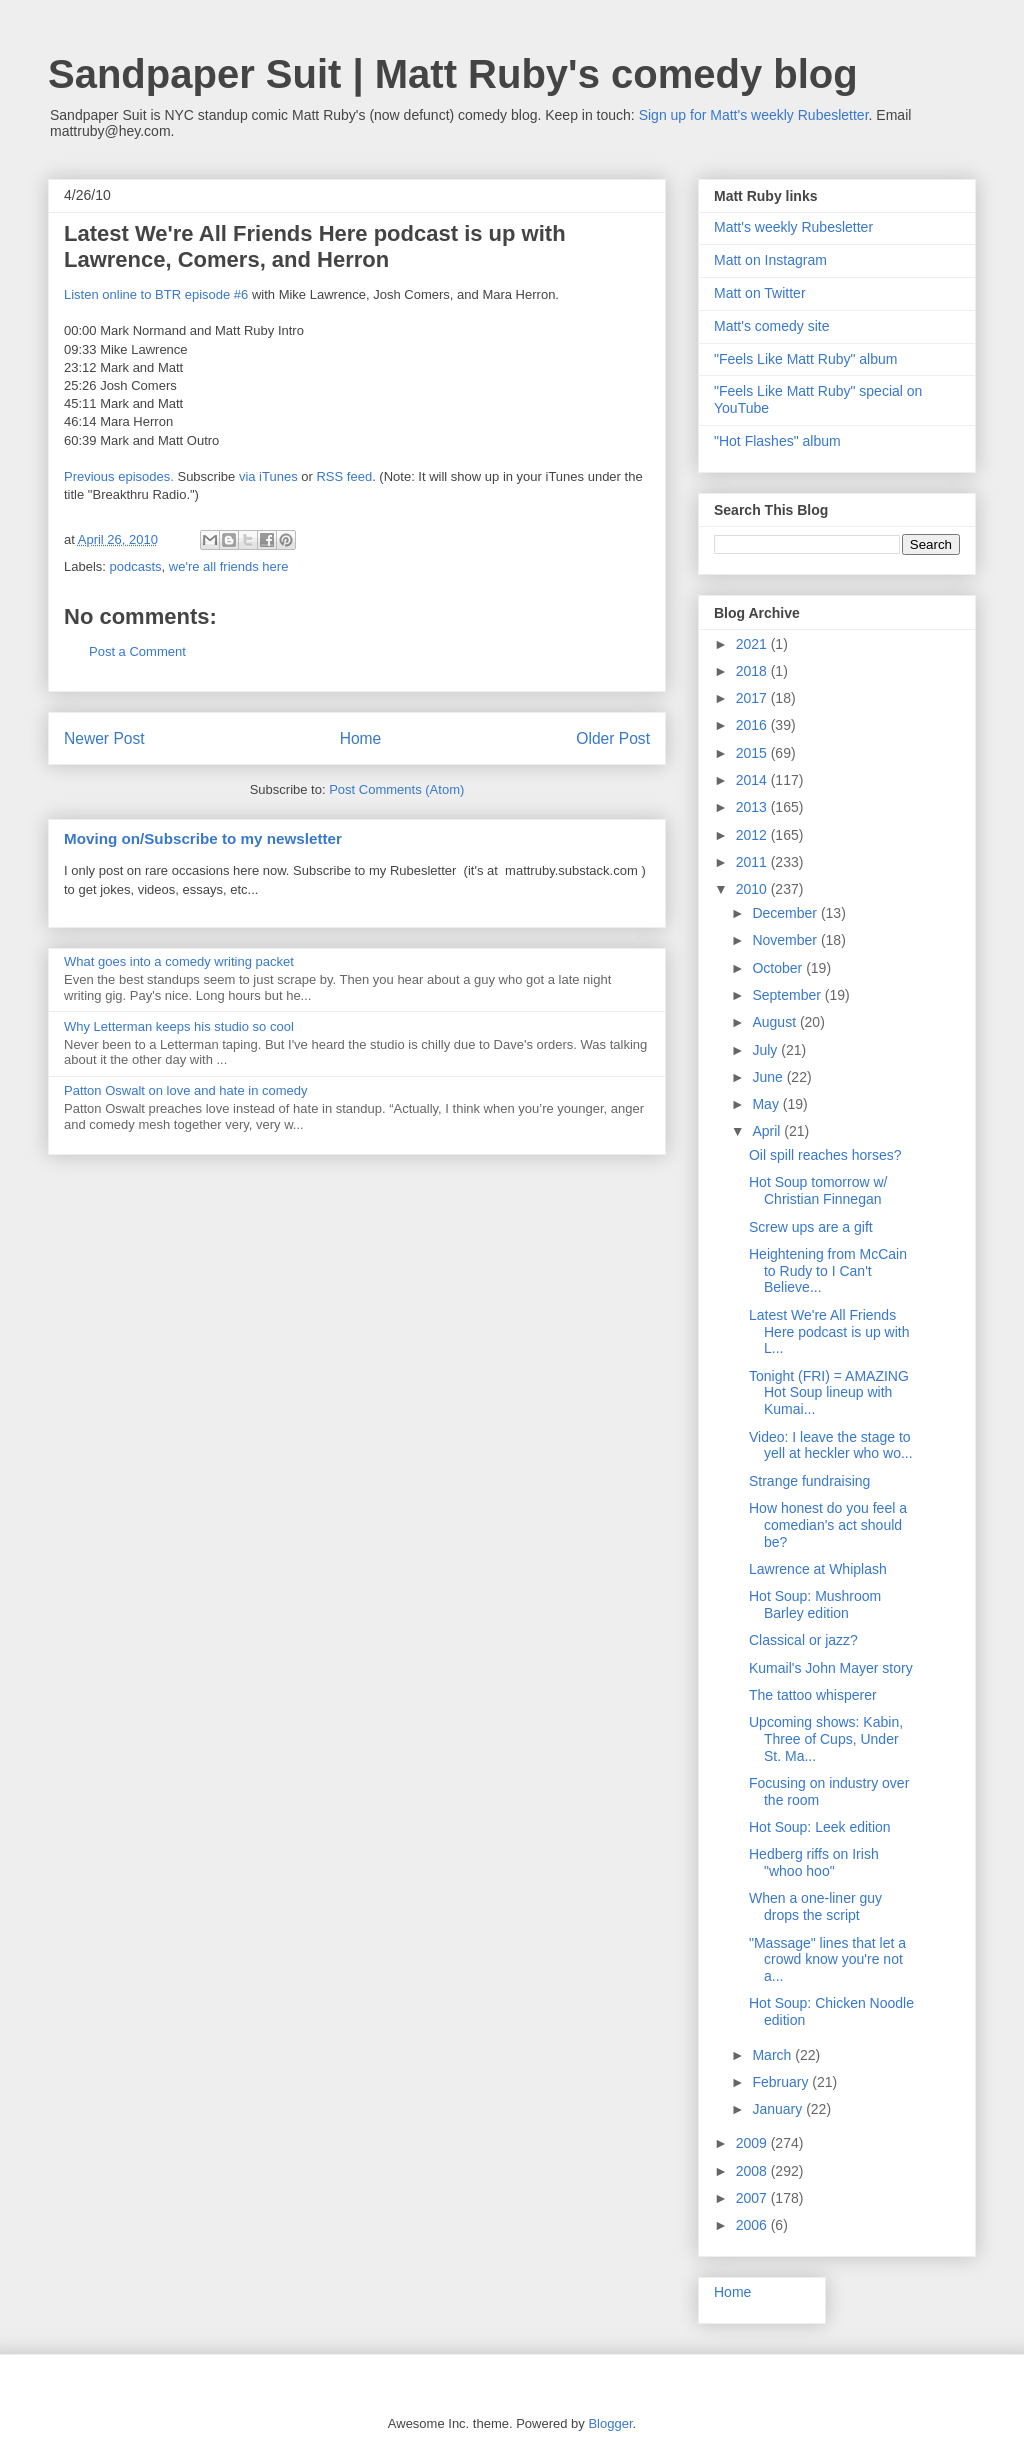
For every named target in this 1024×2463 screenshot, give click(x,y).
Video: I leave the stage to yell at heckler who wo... (831, 1445)
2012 (753, 835)
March (773, 2055)
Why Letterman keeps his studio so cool (179, 1026)
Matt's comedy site (772, 326)
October (779, 968)
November (786, 940)
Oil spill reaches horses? (825, 1155)
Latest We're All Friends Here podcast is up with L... (829, 1332)
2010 (753, 889)
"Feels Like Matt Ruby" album (805, 359)
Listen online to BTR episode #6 (156, 294)
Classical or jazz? (803, 1640)
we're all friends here (229, 566)
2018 (753, 671)
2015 (753, 753)
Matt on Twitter (760, 293)
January (779, 2109)
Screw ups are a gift (811, 1227)
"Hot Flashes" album (777, 441)
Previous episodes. (119, 476)
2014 (753, 780)
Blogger (610, 2423)
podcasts (136, 566)
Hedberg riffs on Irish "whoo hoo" (814, 1862)
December (786, 913)
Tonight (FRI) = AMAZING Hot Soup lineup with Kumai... (829, 1393)
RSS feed (344, 476)
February (782, 2082)
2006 (753, 2225)
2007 (753, 2198)
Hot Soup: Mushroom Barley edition (815, 1604)
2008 (753, 2171)
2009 (753, 2143)
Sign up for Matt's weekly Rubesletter (754, 115)
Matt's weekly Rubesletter (793, 227)
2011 (753, 862)
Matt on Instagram (770, 260)
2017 (753, 698)
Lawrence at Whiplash (818, 1569)
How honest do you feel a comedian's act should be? (828, 1525)
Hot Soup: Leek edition (820, 1827)
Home (361, 738)
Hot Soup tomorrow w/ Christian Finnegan (818, 1190)
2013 (753, 807)
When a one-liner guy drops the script (815, 1906)
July (766, 1050)
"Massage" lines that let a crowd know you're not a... (827, 1960)
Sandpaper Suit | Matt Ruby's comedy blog (453, 74)
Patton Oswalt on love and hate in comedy (186, 1090)
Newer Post (104, 738)
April (768, 1131)
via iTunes (268, 476)
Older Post (613, 738)
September (788, 995)
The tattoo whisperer (813, 1695)
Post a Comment (137, 651)
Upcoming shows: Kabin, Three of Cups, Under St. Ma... (826, 1739)
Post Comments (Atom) (396, 789)
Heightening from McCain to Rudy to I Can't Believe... (828, 1271)
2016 (753, 725)
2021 (753, 644)
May (767, 1104)
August (775, 1022)
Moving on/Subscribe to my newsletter (203, 838)
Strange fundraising (809, 1481)
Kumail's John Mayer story (831, 1668)
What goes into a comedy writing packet (179, 961)
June (769, 1077)
